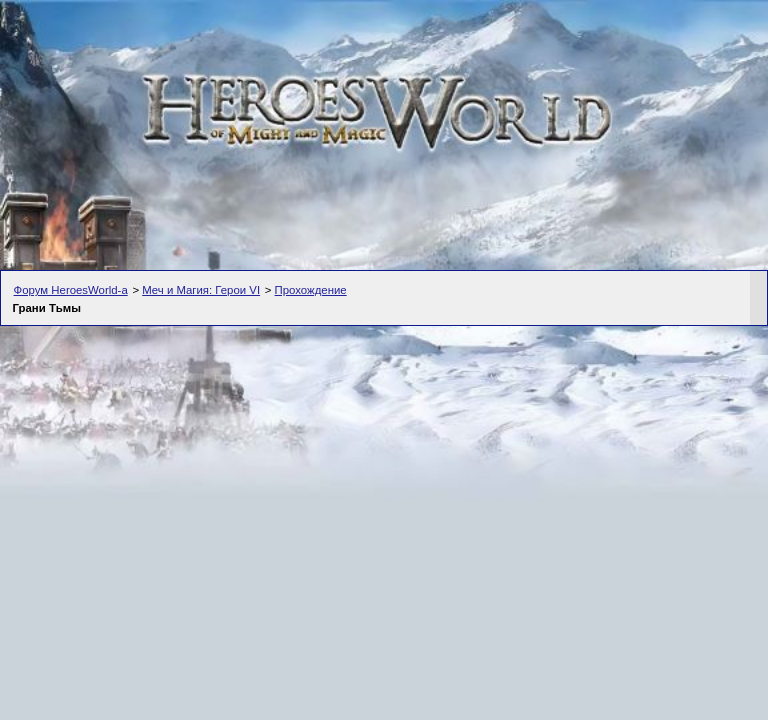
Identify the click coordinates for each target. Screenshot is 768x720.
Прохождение (311, 290)
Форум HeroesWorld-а (71, 290)
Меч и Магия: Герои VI (201, 290)
